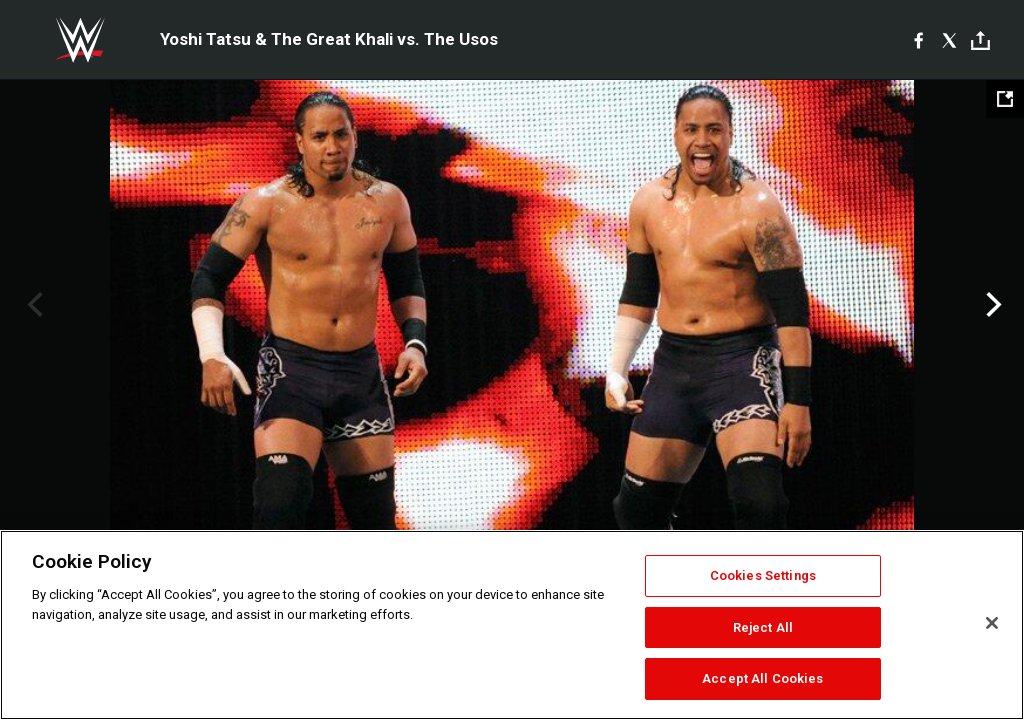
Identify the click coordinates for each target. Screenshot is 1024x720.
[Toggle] (980, 40)
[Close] (992, 623)
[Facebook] (918, 40)
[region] (512, 625)
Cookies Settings (763, 575)
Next (991, 305)
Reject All (763, 627)
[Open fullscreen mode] (1005, 99)
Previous (32, 305)
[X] (949, 40)
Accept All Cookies (762, 678)
